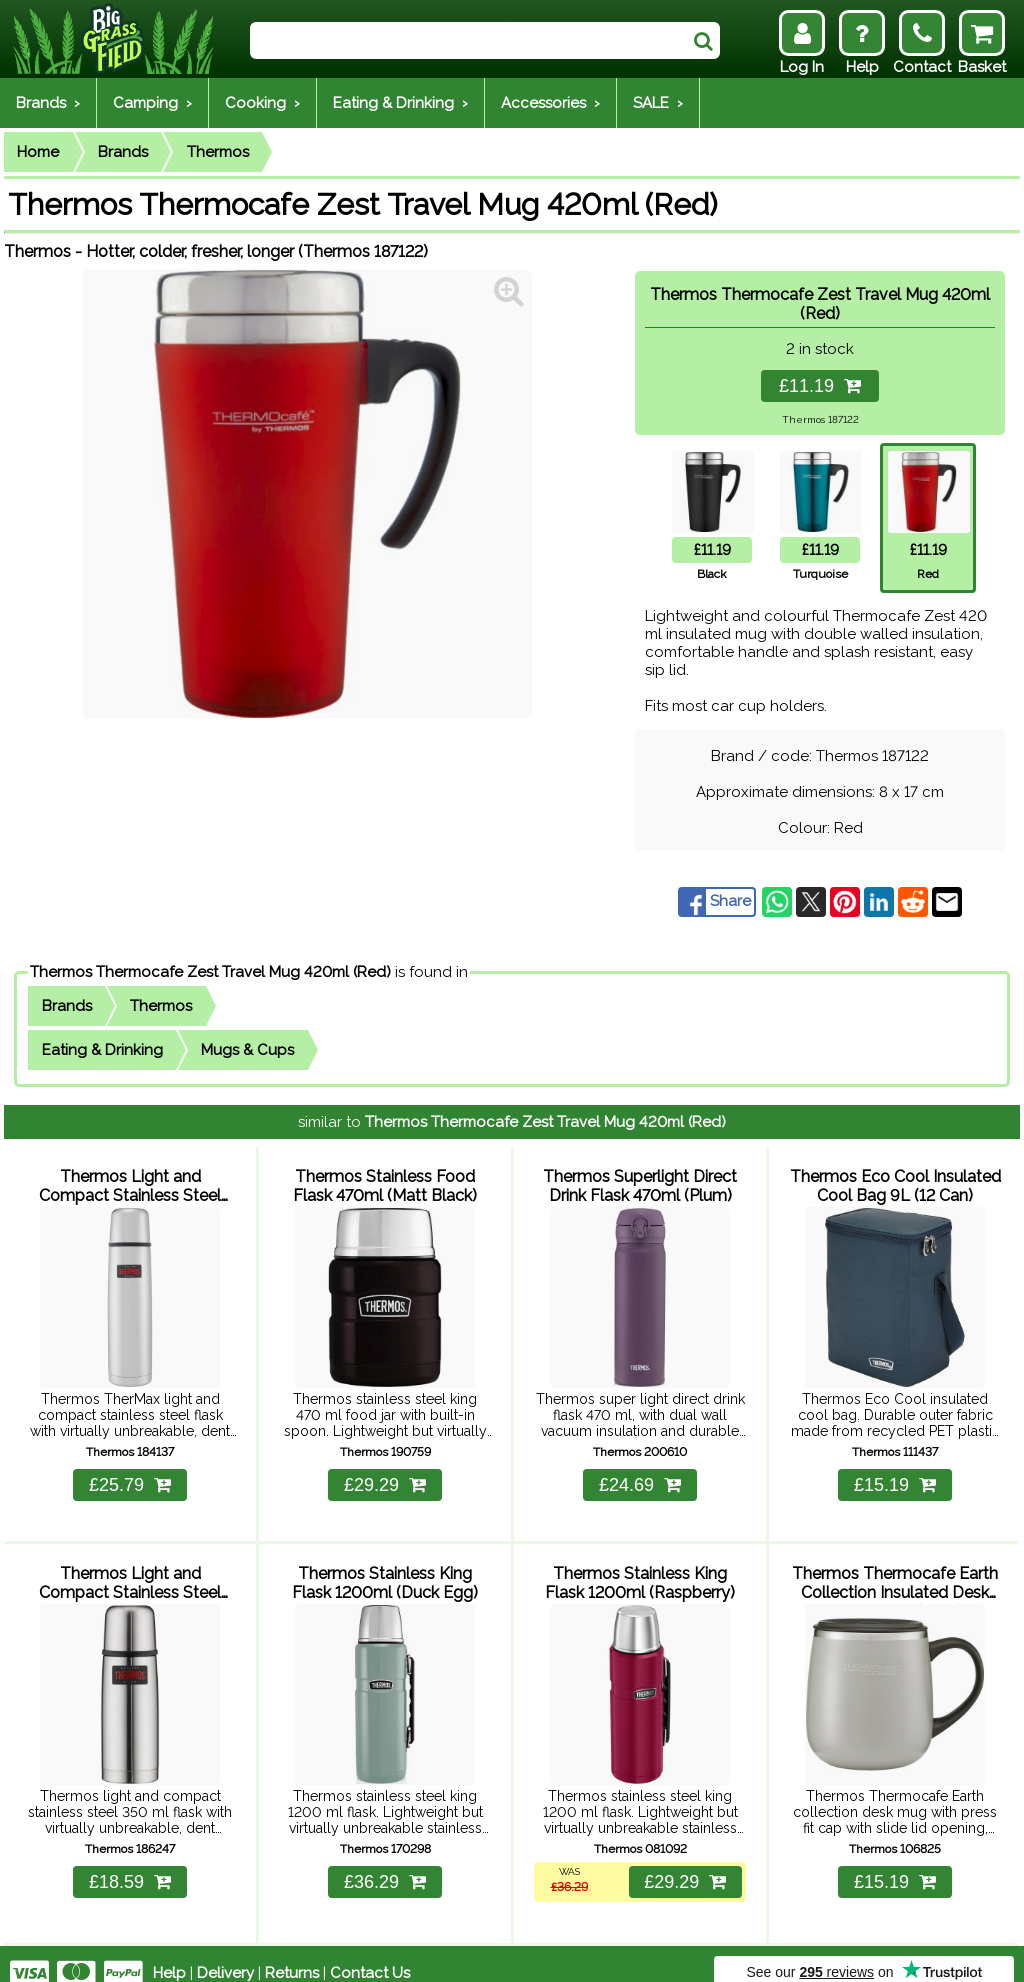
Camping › (152, 103)
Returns (292, 1954)
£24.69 (640, 1475)
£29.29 (385, 1475)
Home (38, 152)
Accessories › (550, 103)
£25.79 (130, 1475)
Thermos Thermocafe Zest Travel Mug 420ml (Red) (210, 972)
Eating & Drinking (102, 1050)
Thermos (218, 152)
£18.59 (130, 1863)
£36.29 (385, 1863)
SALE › (658, 103)
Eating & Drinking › (400, 103)
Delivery (225, 1954)
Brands (123, 152)
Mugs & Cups (247, 1050)
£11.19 (820, 386)
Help (169, 1954)
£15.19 (895, 1475)
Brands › (48, 103)
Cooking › (262, 103)
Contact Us (370, 1954)
